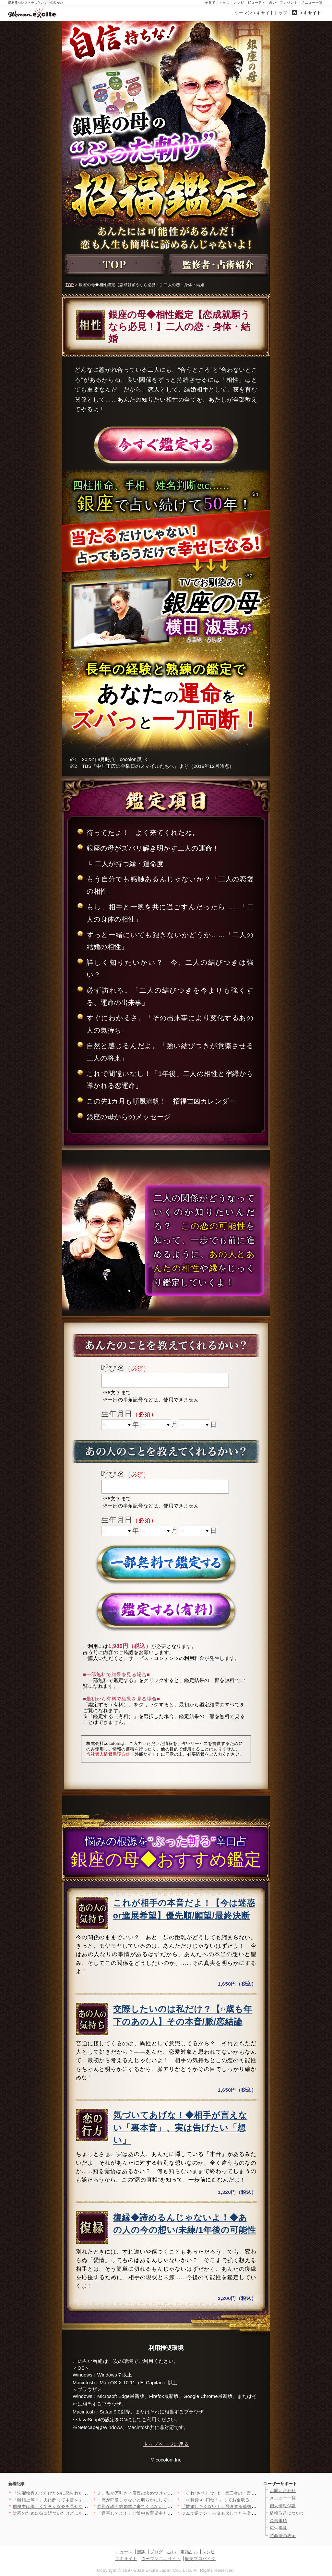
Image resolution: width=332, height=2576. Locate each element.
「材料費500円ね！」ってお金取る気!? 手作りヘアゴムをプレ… (244, 2499)
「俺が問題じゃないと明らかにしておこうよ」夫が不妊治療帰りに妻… (167, 2499)
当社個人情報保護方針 (108, 1754)
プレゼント (289, 2)
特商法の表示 (283, 2535)
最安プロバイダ (200, 2558)
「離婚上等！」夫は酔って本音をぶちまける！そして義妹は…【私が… (83, 2499)
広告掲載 (278, 2528)
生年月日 (116, 1414)
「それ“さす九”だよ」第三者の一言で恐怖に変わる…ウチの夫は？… (249, 2493)
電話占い (189, 2551)
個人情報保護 (283, 2505)
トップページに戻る (166, 2444)
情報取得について (287, 2513)
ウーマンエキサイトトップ (261, 12)
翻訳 (141, 2551)
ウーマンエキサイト (161, 2558)
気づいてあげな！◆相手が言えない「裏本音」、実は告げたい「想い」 (180, 2127)
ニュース (124, 2551)
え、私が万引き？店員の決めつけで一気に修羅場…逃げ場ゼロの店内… (167, 2493)
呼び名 (113, 1368)
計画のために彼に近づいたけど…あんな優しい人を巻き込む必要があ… (83, 2513)
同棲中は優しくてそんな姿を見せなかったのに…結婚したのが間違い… (83, 2506)
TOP (69, 285)
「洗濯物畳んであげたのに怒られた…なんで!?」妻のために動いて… (80, 2493)
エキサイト (310, 12)
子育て (210, 2)
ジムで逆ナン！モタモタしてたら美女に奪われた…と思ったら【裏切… (252, 2513)
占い (272, 2)
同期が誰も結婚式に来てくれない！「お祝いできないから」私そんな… (167, 2506)
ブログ (156, 2551)
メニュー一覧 (312, 2)
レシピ (238, 2)
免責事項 (278, 2520)
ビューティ (257, 2)
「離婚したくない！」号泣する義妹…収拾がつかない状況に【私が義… (252, 2506)
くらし (224, 2)
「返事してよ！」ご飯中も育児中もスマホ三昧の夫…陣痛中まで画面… (167, 2513)
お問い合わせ (283, 2490)
